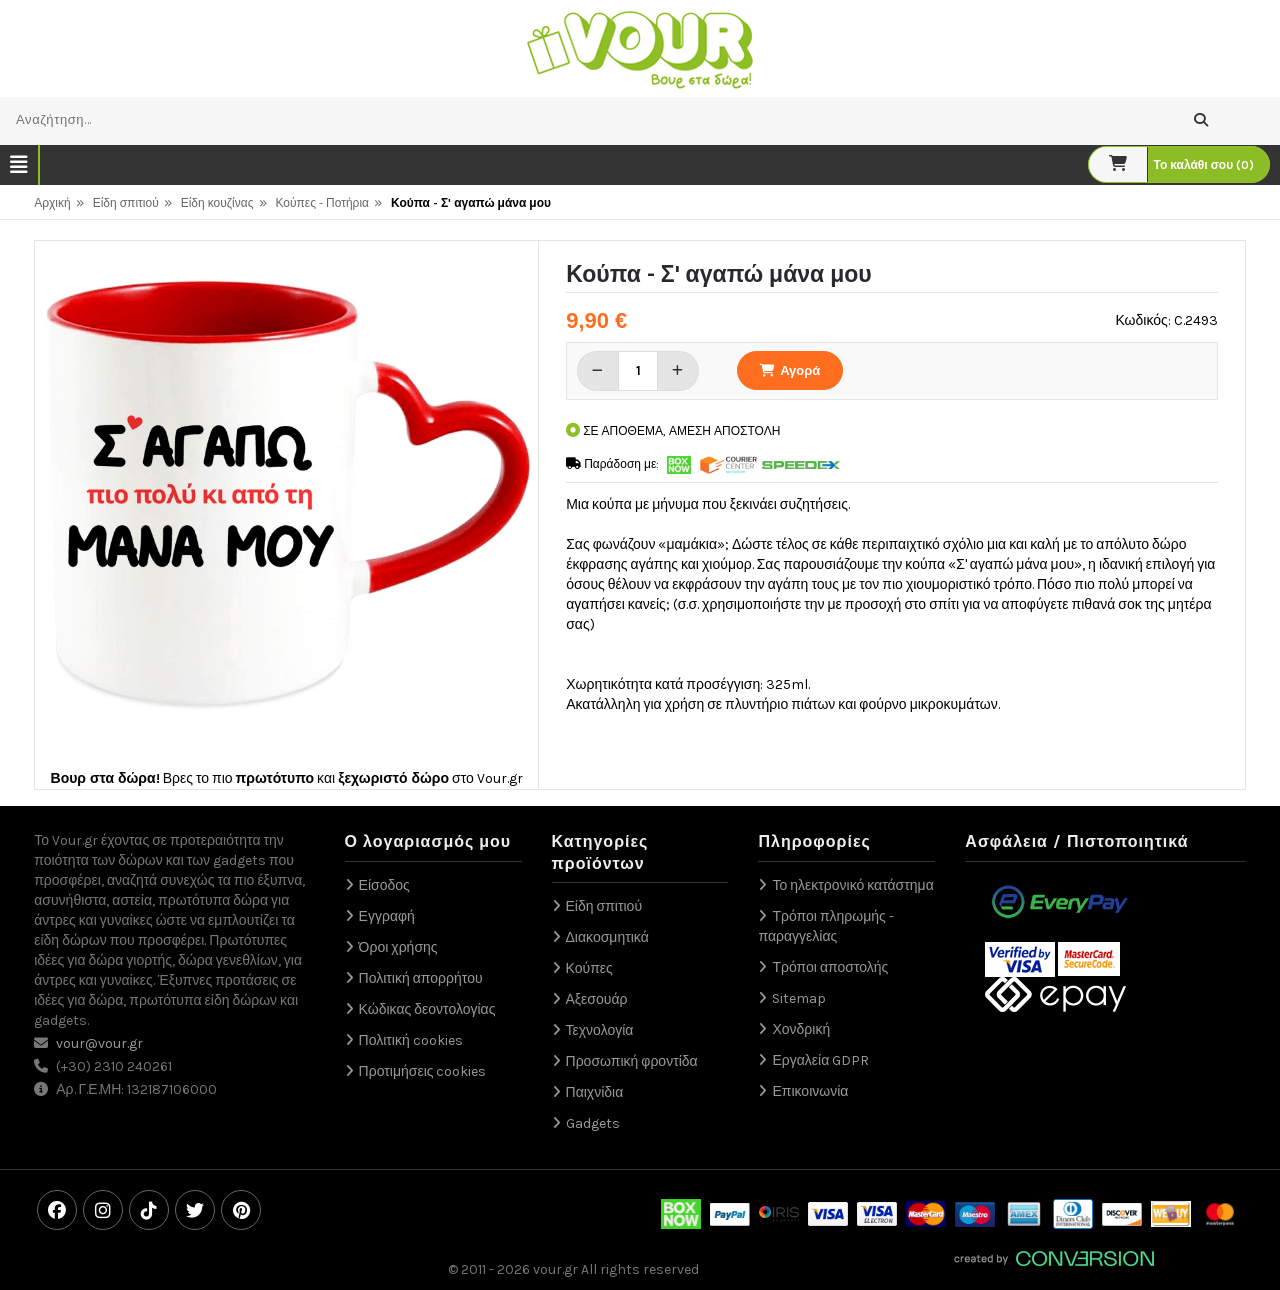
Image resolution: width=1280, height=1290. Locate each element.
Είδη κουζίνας (217, 203)
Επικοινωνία (810, 1091)
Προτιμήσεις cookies (423, 1071)
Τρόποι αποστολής (830, 967)
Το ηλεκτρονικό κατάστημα (852, 885)
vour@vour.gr (99, 1043)
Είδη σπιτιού (126, 203)
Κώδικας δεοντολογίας (427, 1009)
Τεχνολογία (600, 1030)
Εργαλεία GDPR (820, 1060)
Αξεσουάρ (597, 999)
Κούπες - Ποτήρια (323, 203)
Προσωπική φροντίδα (632, 1061)
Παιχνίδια (595, 1092)
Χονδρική (801, 1029)
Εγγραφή (387, 916)
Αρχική (52, 203)
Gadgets (593, 1123)
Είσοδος (384, 885)
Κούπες (589, 968)
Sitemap (799, 998)
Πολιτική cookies (411, 1040)
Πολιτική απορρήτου (421, 978)
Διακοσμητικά (607, 937)
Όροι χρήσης (398, 947)
